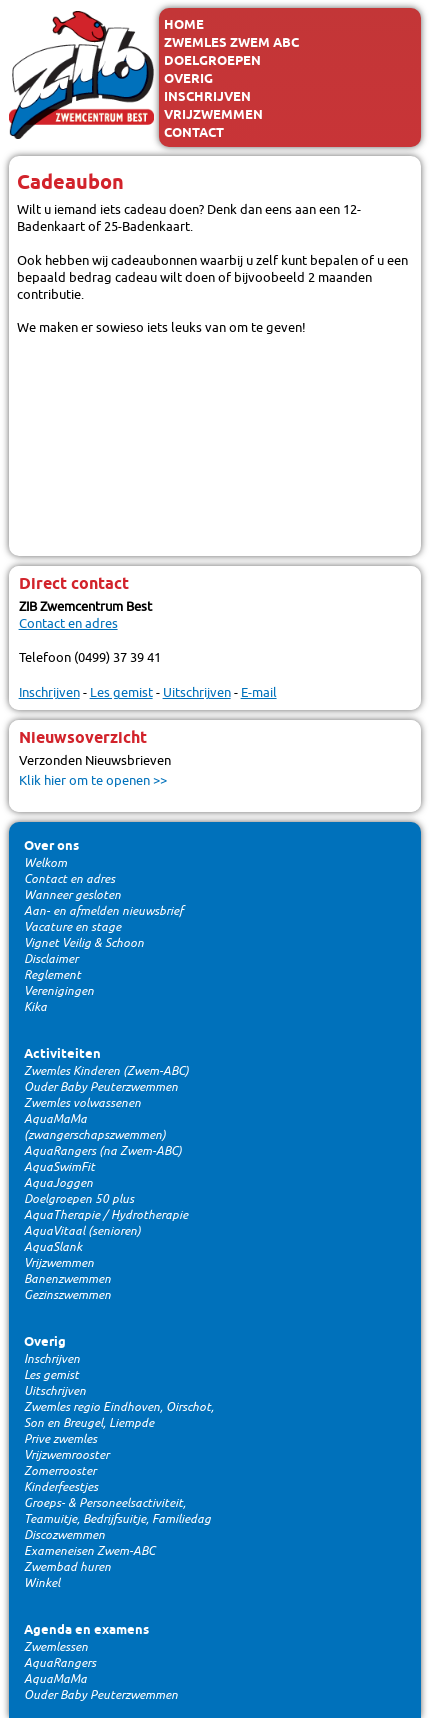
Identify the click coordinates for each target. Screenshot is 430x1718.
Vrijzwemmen (213, 115)
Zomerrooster (60, 1471)
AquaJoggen (58, 1183)
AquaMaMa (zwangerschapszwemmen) (95, 1127)
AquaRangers (60, 1663)
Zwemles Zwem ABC (231, 43)
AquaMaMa (55, 1679)
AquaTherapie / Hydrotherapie (106, 1215)
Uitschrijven (197, 692)
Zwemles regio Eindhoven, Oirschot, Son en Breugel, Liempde (119, 1415)
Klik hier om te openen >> (93, 780)
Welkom (45, 863)
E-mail (259, 692)
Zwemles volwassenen (82, 1103)
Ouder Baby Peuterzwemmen (101, 1087)
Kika (35, 1007)
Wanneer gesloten (72, 895)
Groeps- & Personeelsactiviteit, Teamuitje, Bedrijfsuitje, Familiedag (117, 1511)
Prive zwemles (60, 1439)
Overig (188, 79)
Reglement (52, 975)
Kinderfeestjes (61, 1487)
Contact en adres (68, 623)
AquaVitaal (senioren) (82, 1231)
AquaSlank (53, 1247)
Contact (194, 133)
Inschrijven (207, 97)
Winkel (42, 1583)
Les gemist (121, 692)
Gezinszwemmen (67, 1295)
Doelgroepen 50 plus (79, 1199)
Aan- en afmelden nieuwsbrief (103, 911)
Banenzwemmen (67, 1279)
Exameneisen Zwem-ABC (89, 1551)
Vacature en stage (72, 927)
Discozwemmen (64, 1535)
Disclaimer (51, 959)
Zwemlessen (56, 1647)
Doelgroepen (212, 61)
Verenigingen (59, 991)
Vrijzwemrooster (66, 1455)
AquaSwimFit (59, 1167)
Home (184, 25)
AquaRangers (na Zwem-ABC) (103, 1151)
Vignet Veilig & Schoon (84, 943)
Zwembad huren (67, 1567)
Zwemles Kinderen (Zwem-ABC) (106, 1071)
